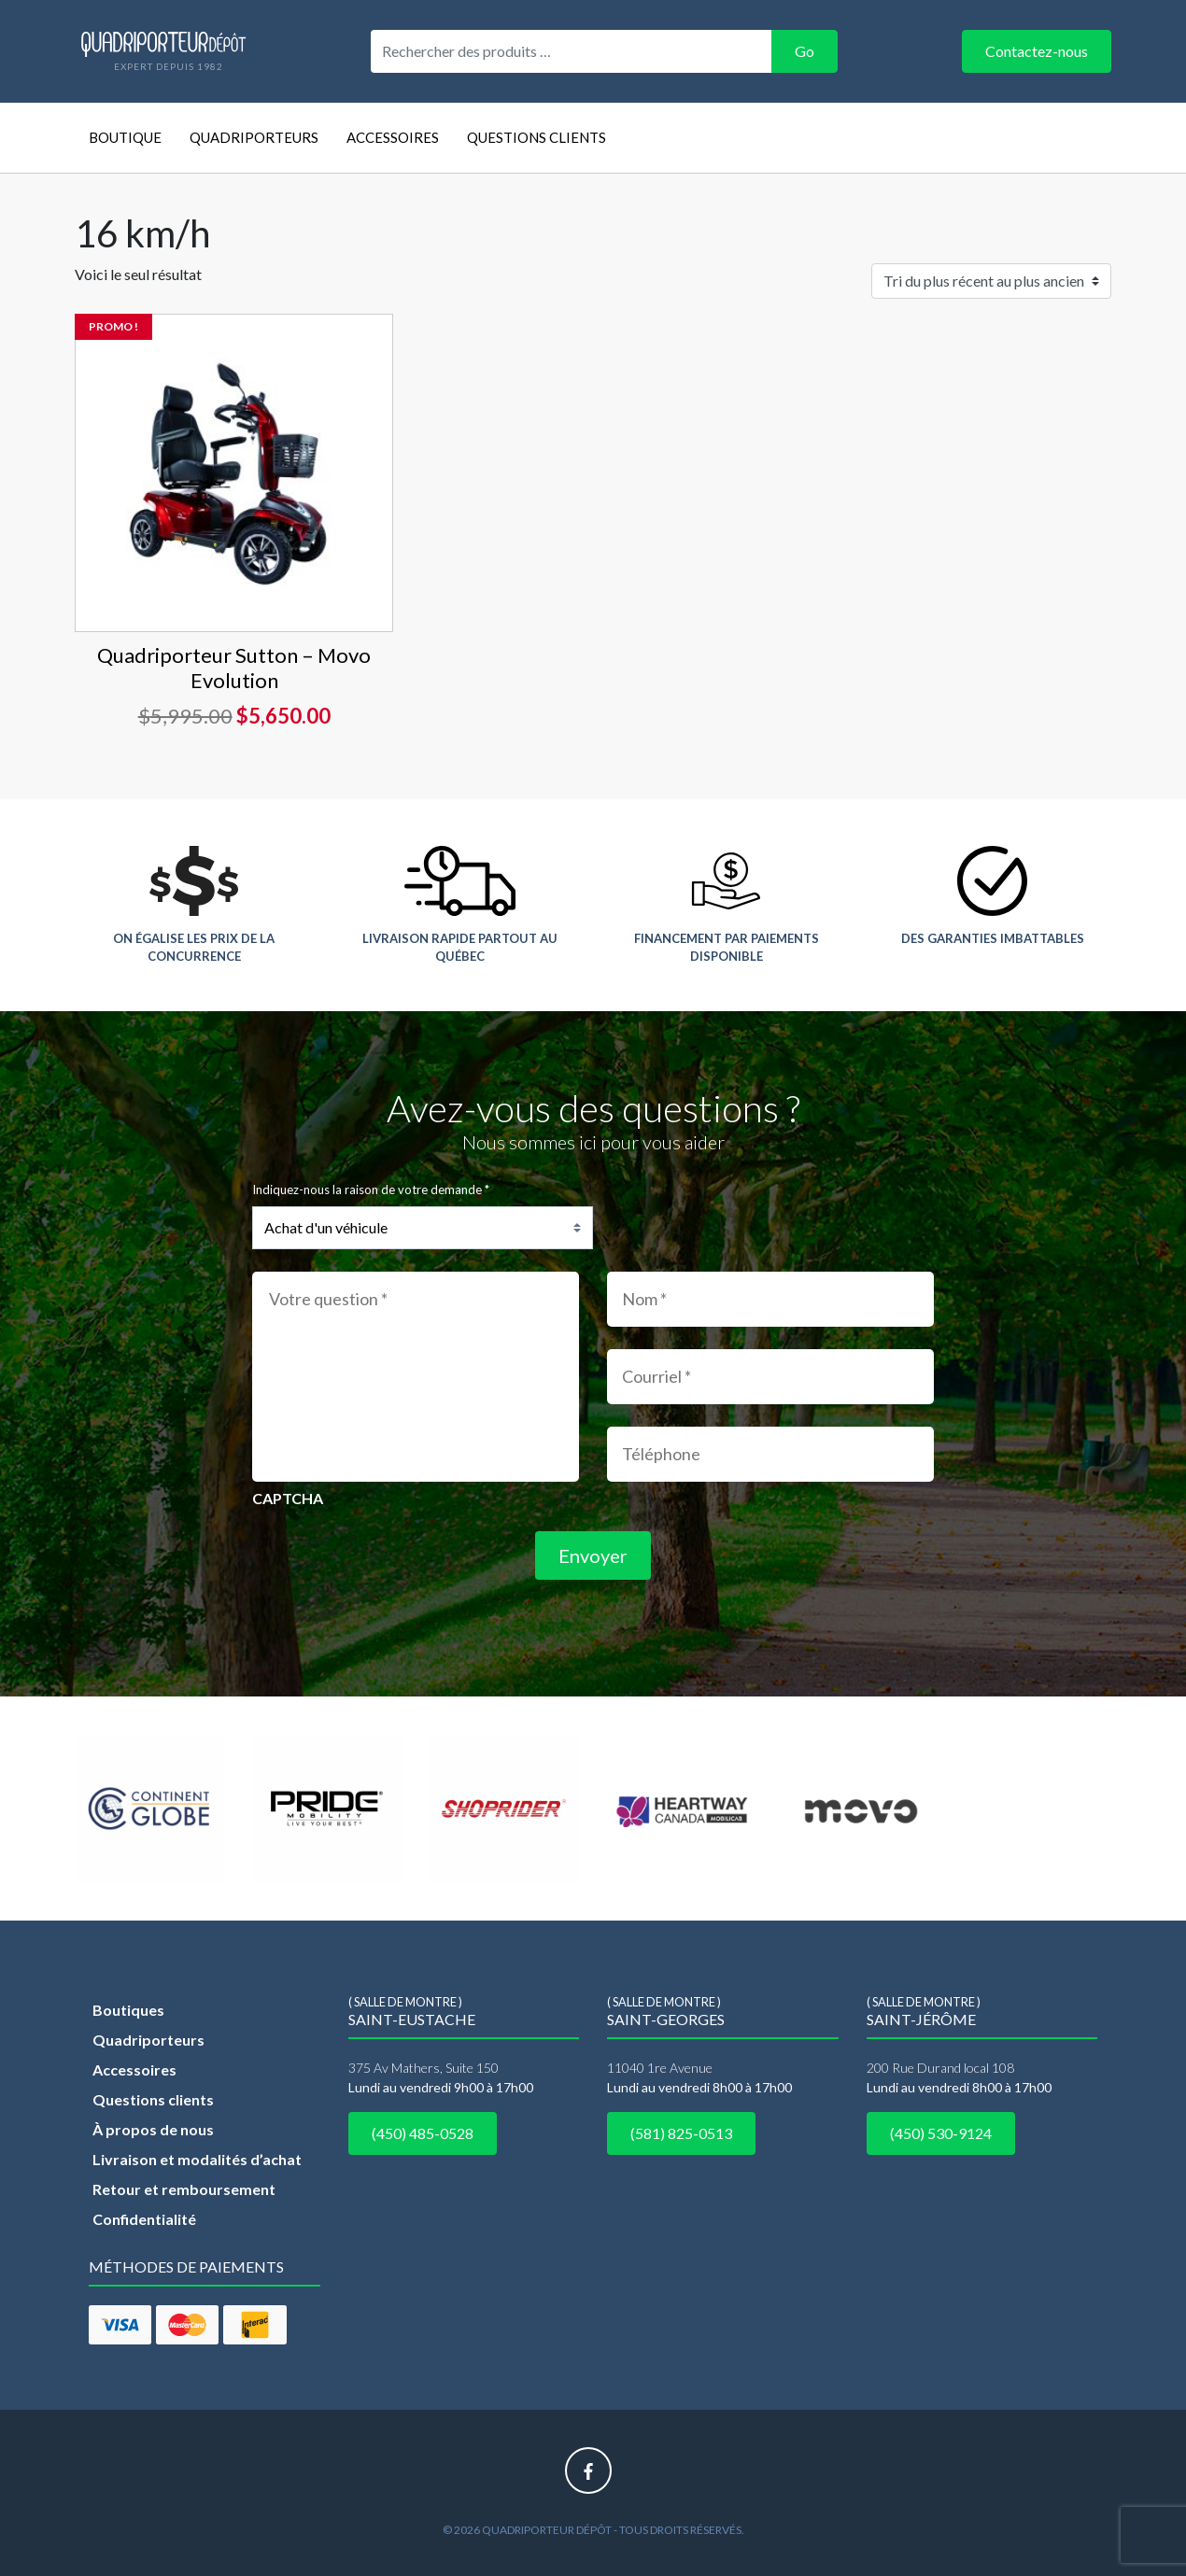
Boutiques (128, 2010)
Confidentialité (144, 2219)
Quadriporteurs (254, 137)
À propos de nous (153, 2129)
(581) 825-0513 (681, 2133)
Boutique (125, 137)
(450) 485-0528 (422, 2133)
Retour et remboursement (183, 2189)
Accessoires (392, 137)
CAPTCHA (287, 1498)
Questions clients (536, 137)
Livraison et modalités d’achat (197, 2159)
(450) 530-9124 (941, 2133)
